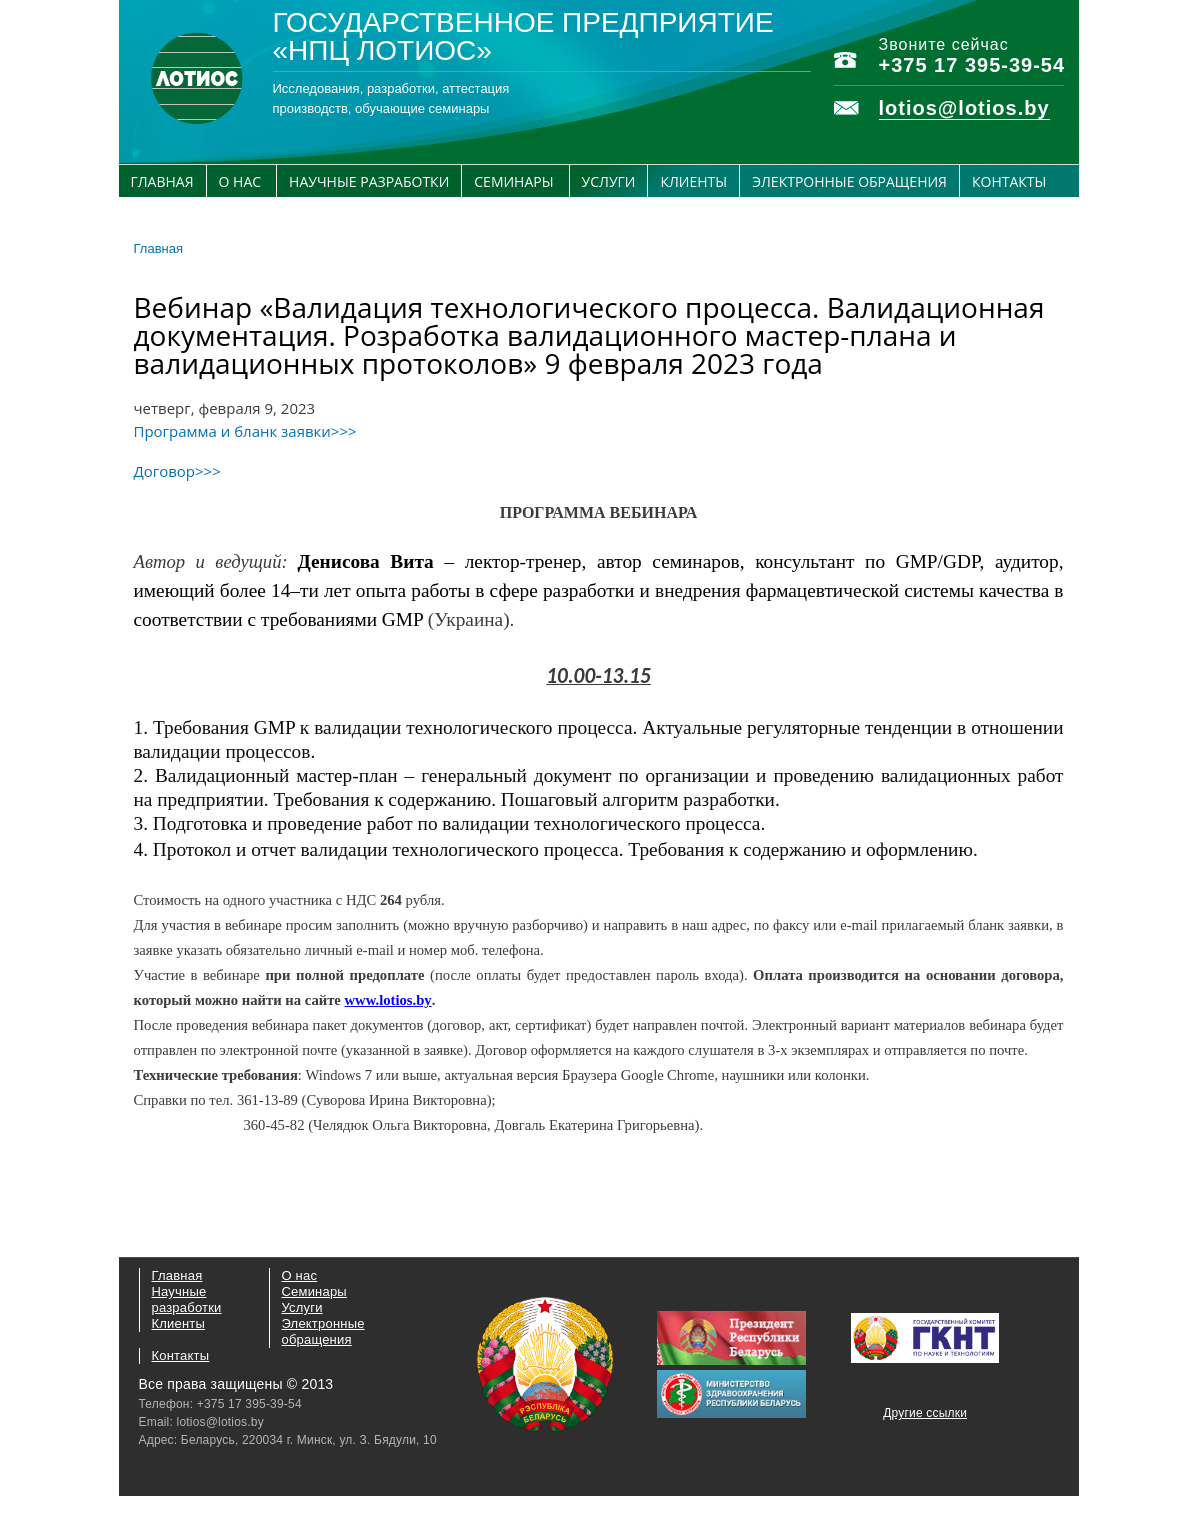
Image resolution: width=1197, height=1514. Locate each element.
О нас (240, 181)
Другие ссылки (925, 1413)
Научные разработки (369, 181)
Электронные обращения (849, 181)
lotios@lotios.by (964, 108)
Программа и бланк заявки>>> (245, 431)
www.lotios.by (388, 1000)
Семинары (513, 181)
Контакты (1009, 181)
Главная (162, 181)
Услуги (609, 181)
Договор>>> (177, 471)
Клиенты (693, 181)
